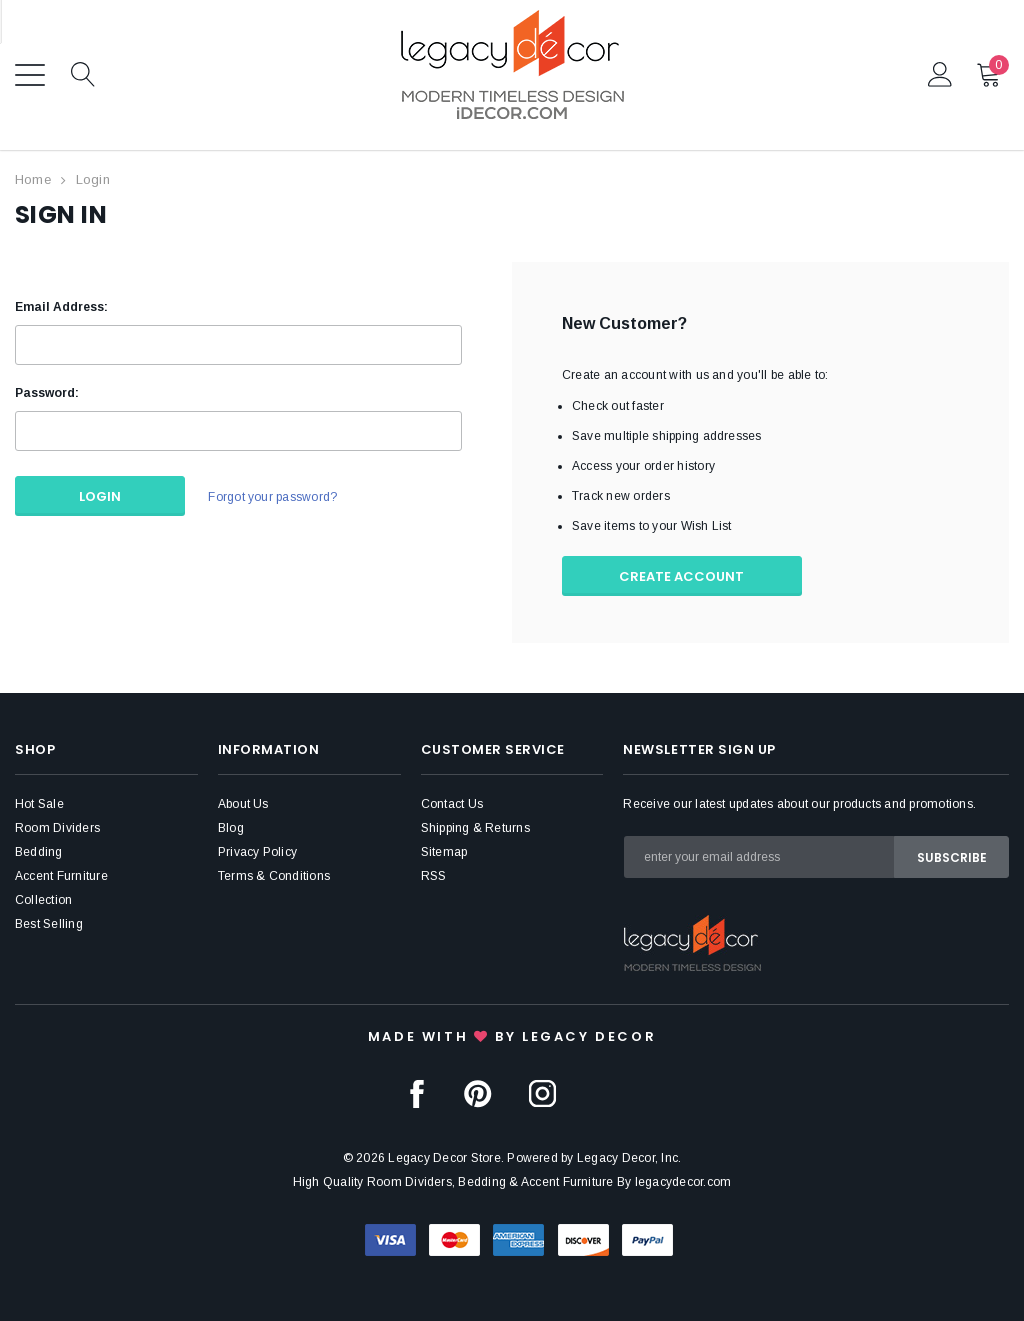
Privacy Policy (257, 852)
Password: (47, 393)
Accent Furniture (61, 876)
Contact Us (452, 804)
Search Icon (83, 75)
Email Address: (61, 307)
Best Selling (49, 924)
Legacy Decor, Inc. (629, 1158)
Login (93, 179)
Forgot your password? (272, 497)
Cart (989, 74)
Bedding (39, 852)
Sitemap (444, 852)
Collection (43, 900)
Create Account (682, 576)
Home (33, 179)
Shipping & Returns (475, 828)
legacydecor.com (683, 1182)
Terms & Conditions (274, 876)
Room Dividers (57, 828)
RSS (434, 876)
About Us (243, 804)
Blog (231, 828)
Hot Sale (39, 804)
